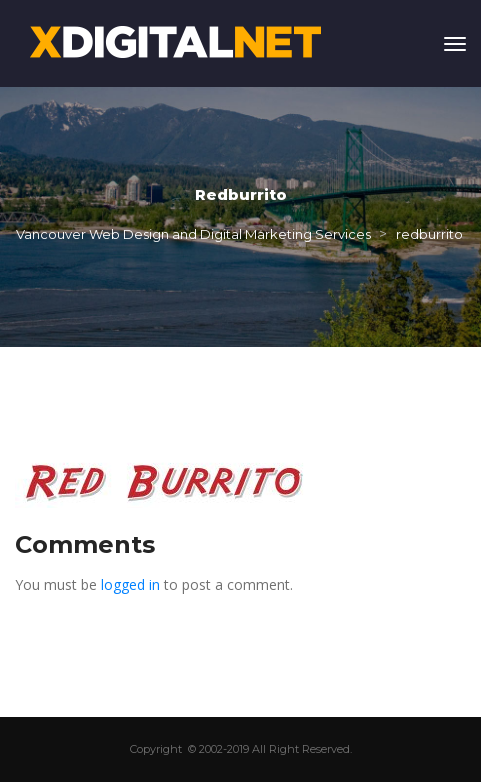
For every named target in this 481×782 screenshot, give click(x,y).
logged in (130, 584)
